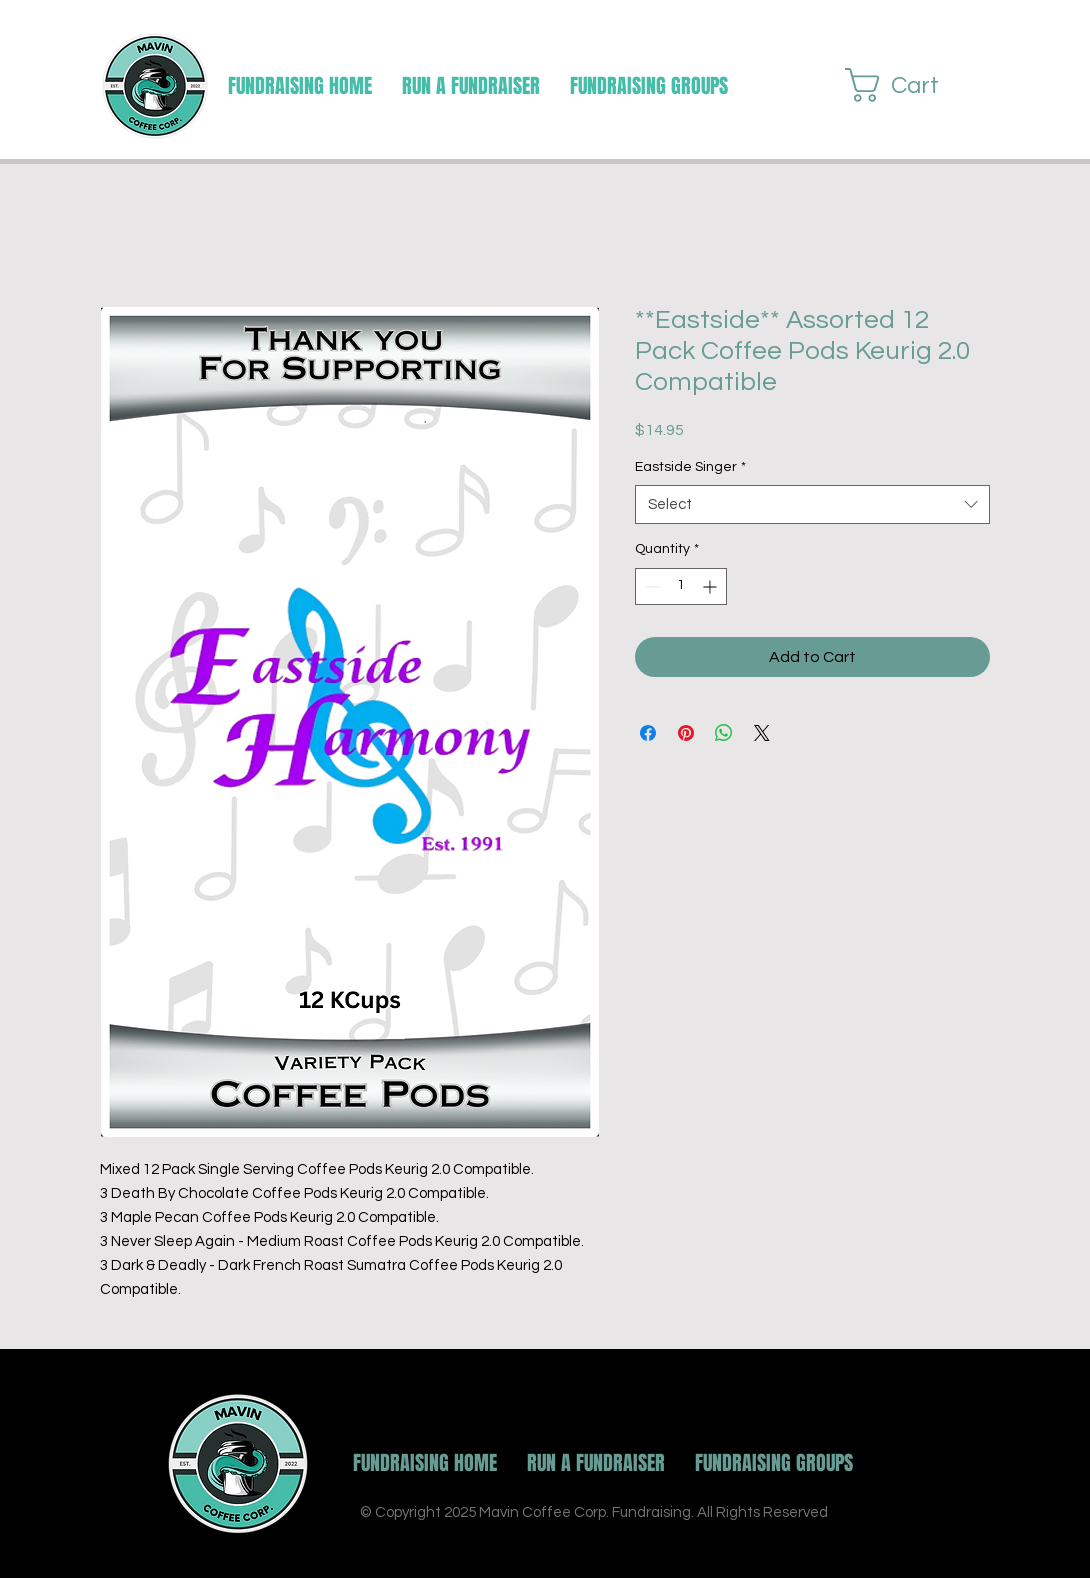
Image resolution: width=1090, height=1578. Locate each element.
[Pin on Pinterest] (686, 733)
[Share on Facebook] (648, 733)
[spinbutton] (681, 586)
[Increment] (711, 586)
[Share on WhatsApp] (724, 733)
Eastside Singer (690, 467)
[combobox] (812, 504)
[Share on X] (762, 733)
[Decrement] (650, 586)
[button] (649, 86)
